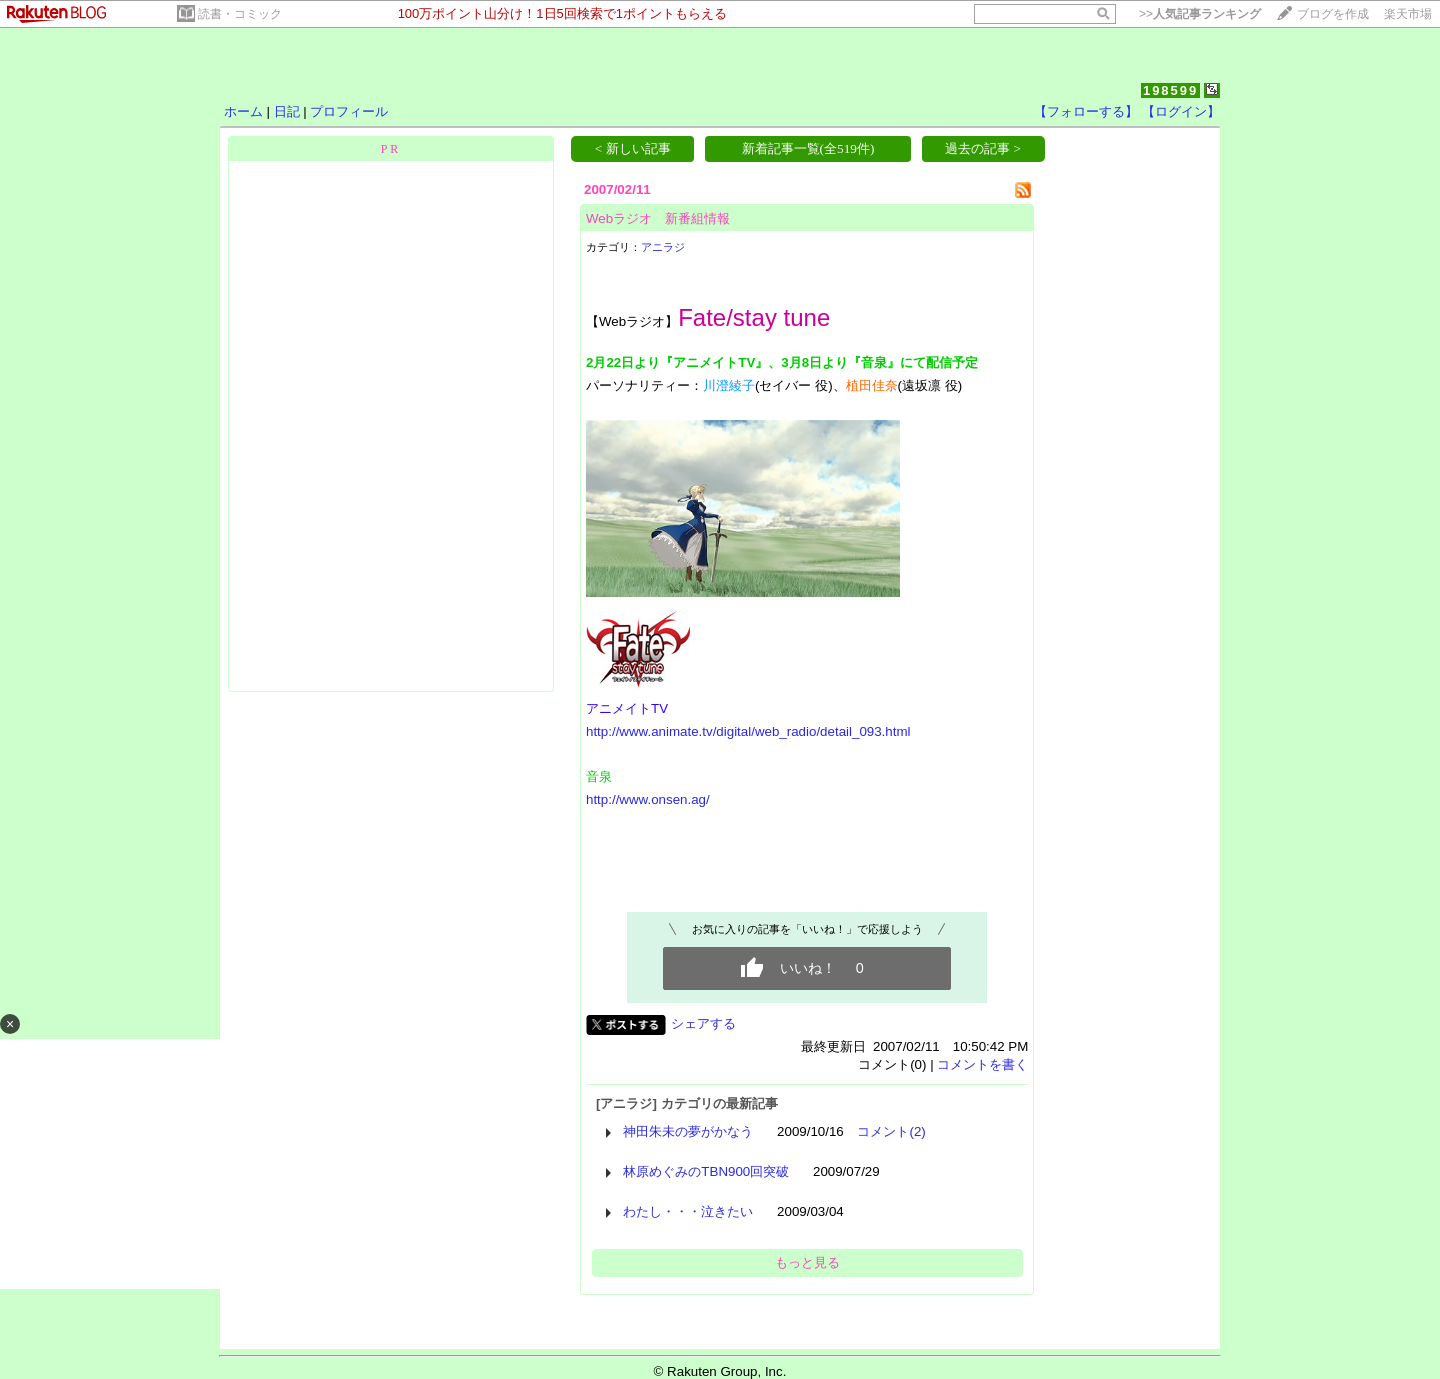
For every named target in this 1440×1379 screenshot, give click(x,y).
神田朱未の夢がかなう (688, 1131)
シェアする (703, 1023)
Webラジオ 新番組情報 (658, 218)
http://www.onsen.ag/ (648, 799)
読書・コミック (240, 14)
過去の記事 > (983, 148)
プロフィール (349, 111)
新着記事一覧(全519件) (808, 148)
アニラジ (663, 247)
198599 (1170, 90)
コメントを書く (982, 1064)
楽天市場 (1408, 14)
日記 (287, 111)
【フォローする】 (1086, 111)
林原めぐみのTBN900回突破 (706, 1171)
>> (1200, 14)
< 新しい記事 (633, 148)
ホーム (243, 111)
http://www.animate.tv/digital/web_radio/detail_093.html (748, 731)
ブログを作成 (1333, 14)
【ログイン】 (1181, 111)
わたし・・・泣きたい (688, 1211)
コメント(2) (891, 1131)
